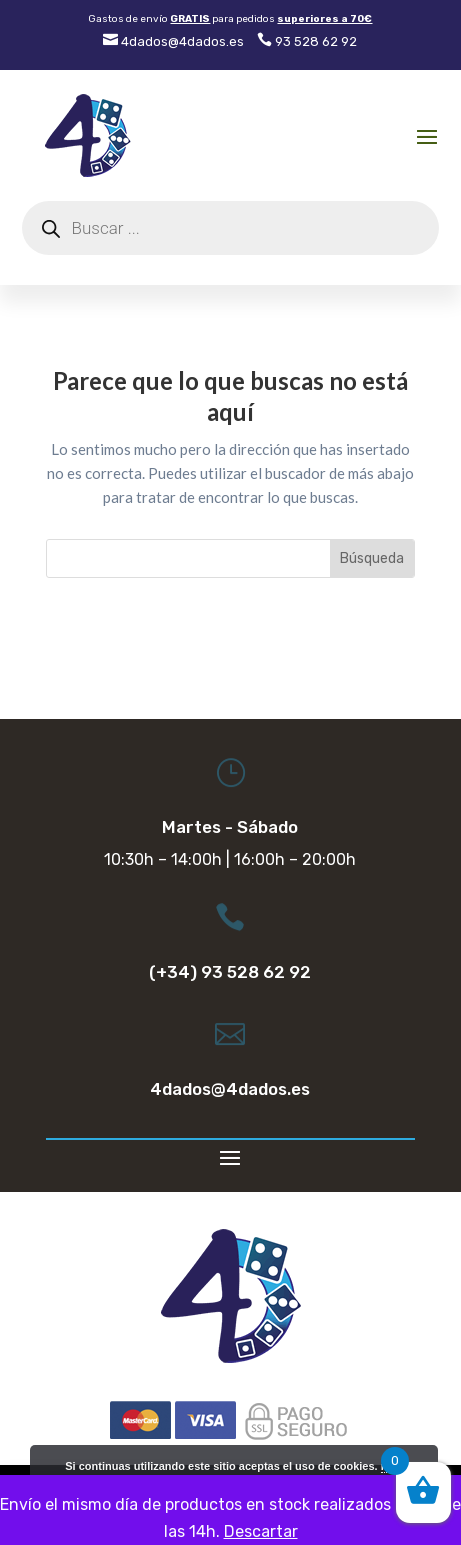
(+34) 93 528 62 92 (230, 972)
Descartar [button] (261, 1531)
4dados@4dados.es (173, 41)
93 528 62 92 (307, 41)
